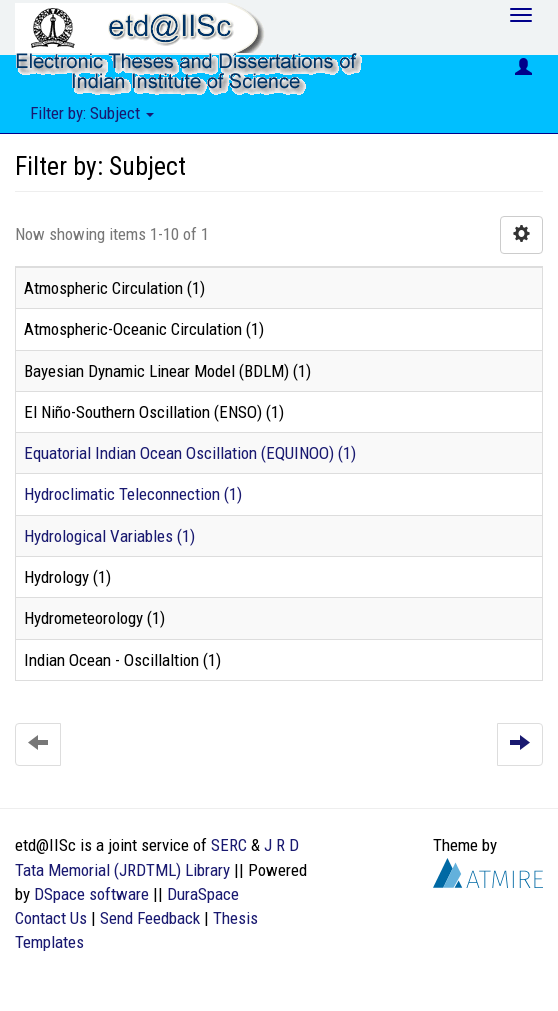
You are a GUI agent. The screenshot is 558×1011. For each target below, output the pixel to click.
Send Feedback (150, 918)
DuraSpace (203, 894)
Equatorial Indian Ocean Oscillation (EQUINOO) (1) (190, 453)
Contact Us (51, 918)
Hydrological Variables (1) (109, 536)
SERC (229, 845)
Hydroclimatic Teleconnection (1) (133, 494)
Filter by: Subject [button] (92, 113)
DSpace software (91, 894)
